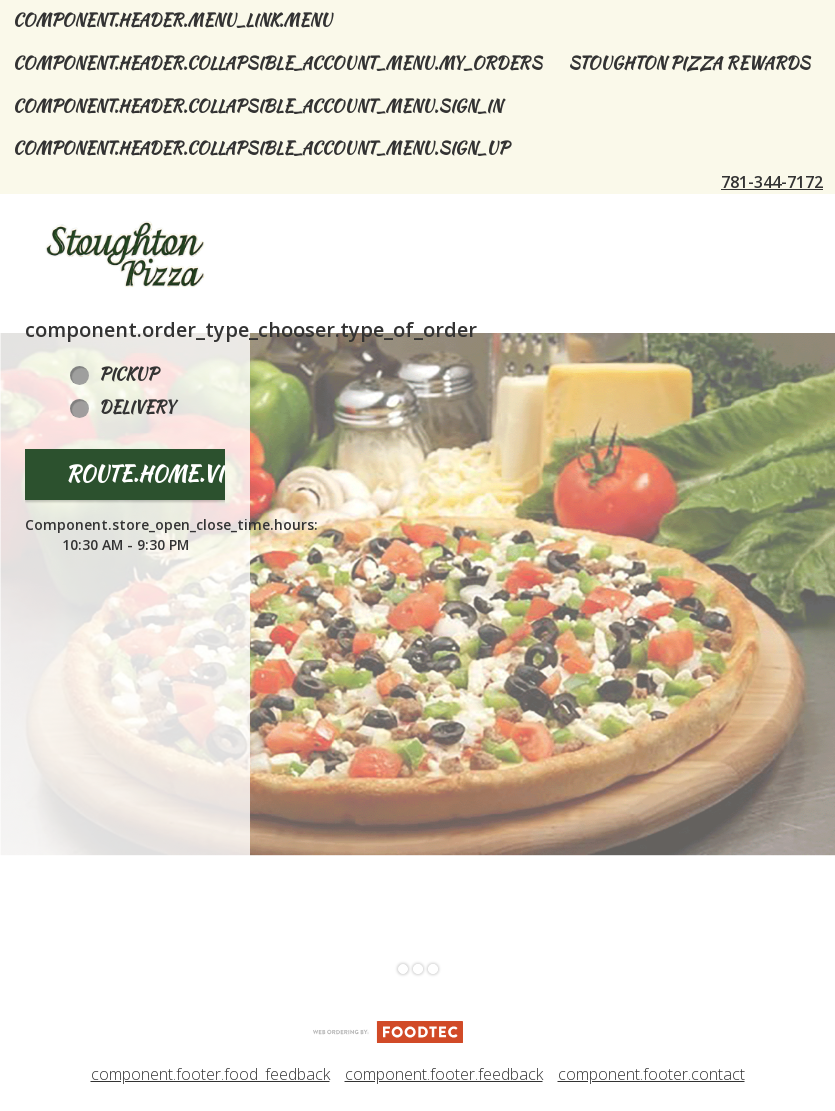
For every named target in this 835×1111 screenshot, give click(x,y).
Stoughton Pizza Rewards (689, 63)
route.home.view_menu (195, 473)
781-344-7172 (772, 182)
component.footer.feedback (444, 1074)
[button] (125, 255)
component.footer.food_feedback (210, 1074)
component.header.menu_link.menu (172, 20)
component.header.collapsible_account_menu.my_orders (277, 63)
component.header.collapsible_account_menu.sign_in (257, 106)
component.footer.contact (651, 1074)
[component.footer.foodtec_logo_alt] (388, 1030)
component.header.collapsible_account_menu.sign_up (261, 148)
